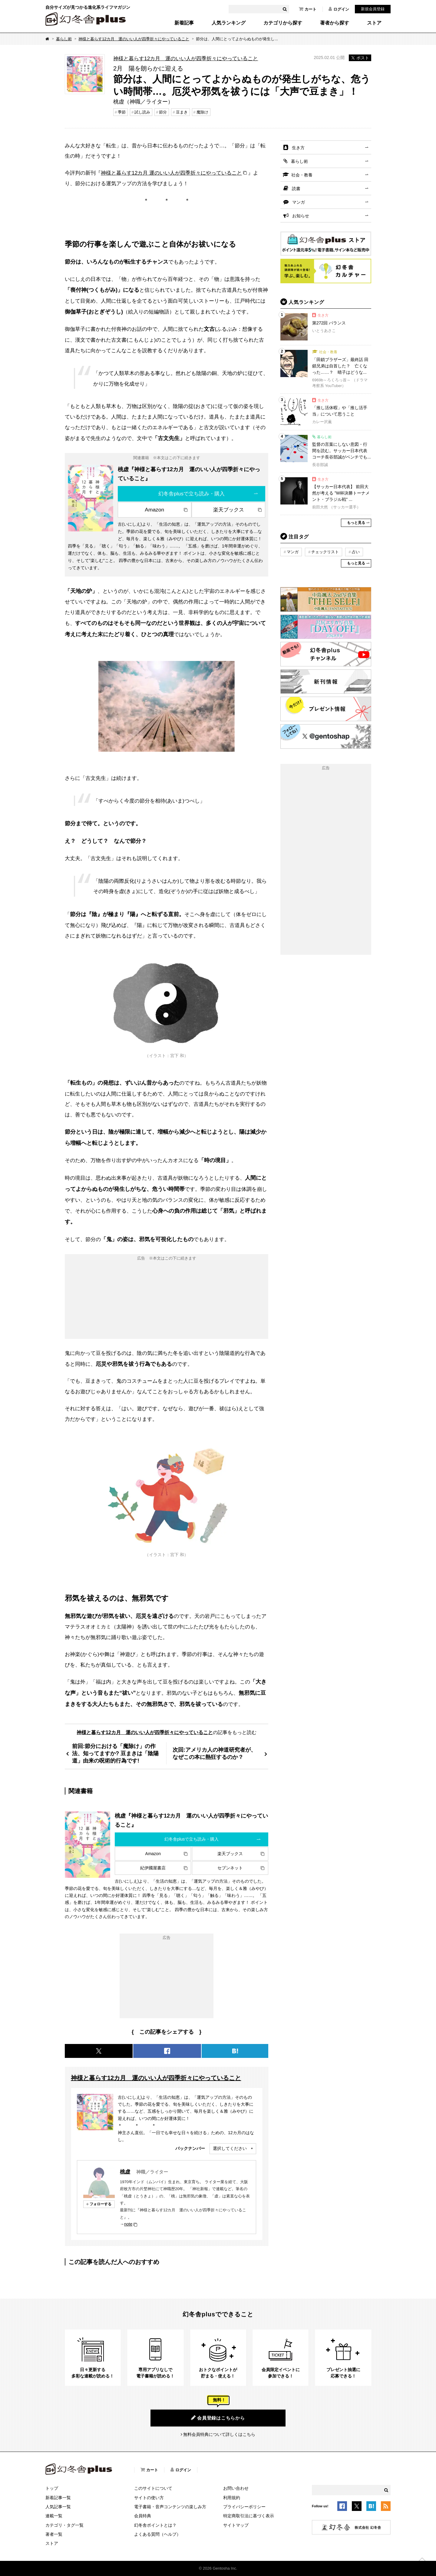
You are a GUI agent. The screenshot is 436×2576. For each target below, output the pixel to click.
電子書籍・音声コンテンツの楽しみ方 (170, 2506)
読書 (296, 188)
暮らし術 (64, 39)
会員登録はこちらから (218, 2417)
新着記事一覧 (58, 2497)
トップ (51, 2488)
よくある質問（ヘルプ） (157, 2534)
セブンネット (230, 1867)
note (128, 2224)
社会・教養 (301, 174)
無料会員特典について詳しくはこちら (219, 2434)
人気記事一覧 (58, 2506)
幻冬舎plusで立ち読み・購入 (191, 494)
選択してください (230, 2148)
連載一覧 (53, 2515)
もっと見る (356, 523)
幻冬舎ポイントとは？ (155, 2525)
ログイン (339, 9)
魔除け (202, 112)
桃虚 (125, 2172)
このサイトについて (153, 2488)
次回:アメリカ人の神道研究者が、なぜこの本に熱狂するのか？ (214, 1753)
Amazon (154, 510)
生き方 (298, 147)
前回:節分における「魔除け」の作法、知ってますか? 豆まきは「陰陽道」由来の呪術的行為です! (115, 1753)
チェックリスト (325, 552)
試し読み (142, 112)
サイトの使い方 (149, 2497)
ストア (374, 23)
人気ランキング (229, 23)
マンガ (298, 202)
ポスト (360, 57)
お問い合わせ (236, 2488)
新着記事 (184, 23)
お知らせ (300, 215)
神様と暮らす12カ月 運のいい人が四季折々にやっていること (133, 39)
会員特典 (142, 2515)
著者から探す (334, 23)
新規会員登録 (373, 9)
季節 (122, 112)
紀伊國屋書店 (153, 1867)
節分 (163, 112)
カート (307, 9)
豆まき (182, 112)
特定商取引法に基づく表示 (248, 2515)
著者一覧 (53, 2534)
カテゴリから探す (282, 23)
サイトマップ (236, 2525)
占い (356, 552)
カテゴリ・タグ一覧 (64, 2525)
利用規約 (231, 2497)
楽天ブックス (228, 510)
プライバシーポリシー (244, 2506)
